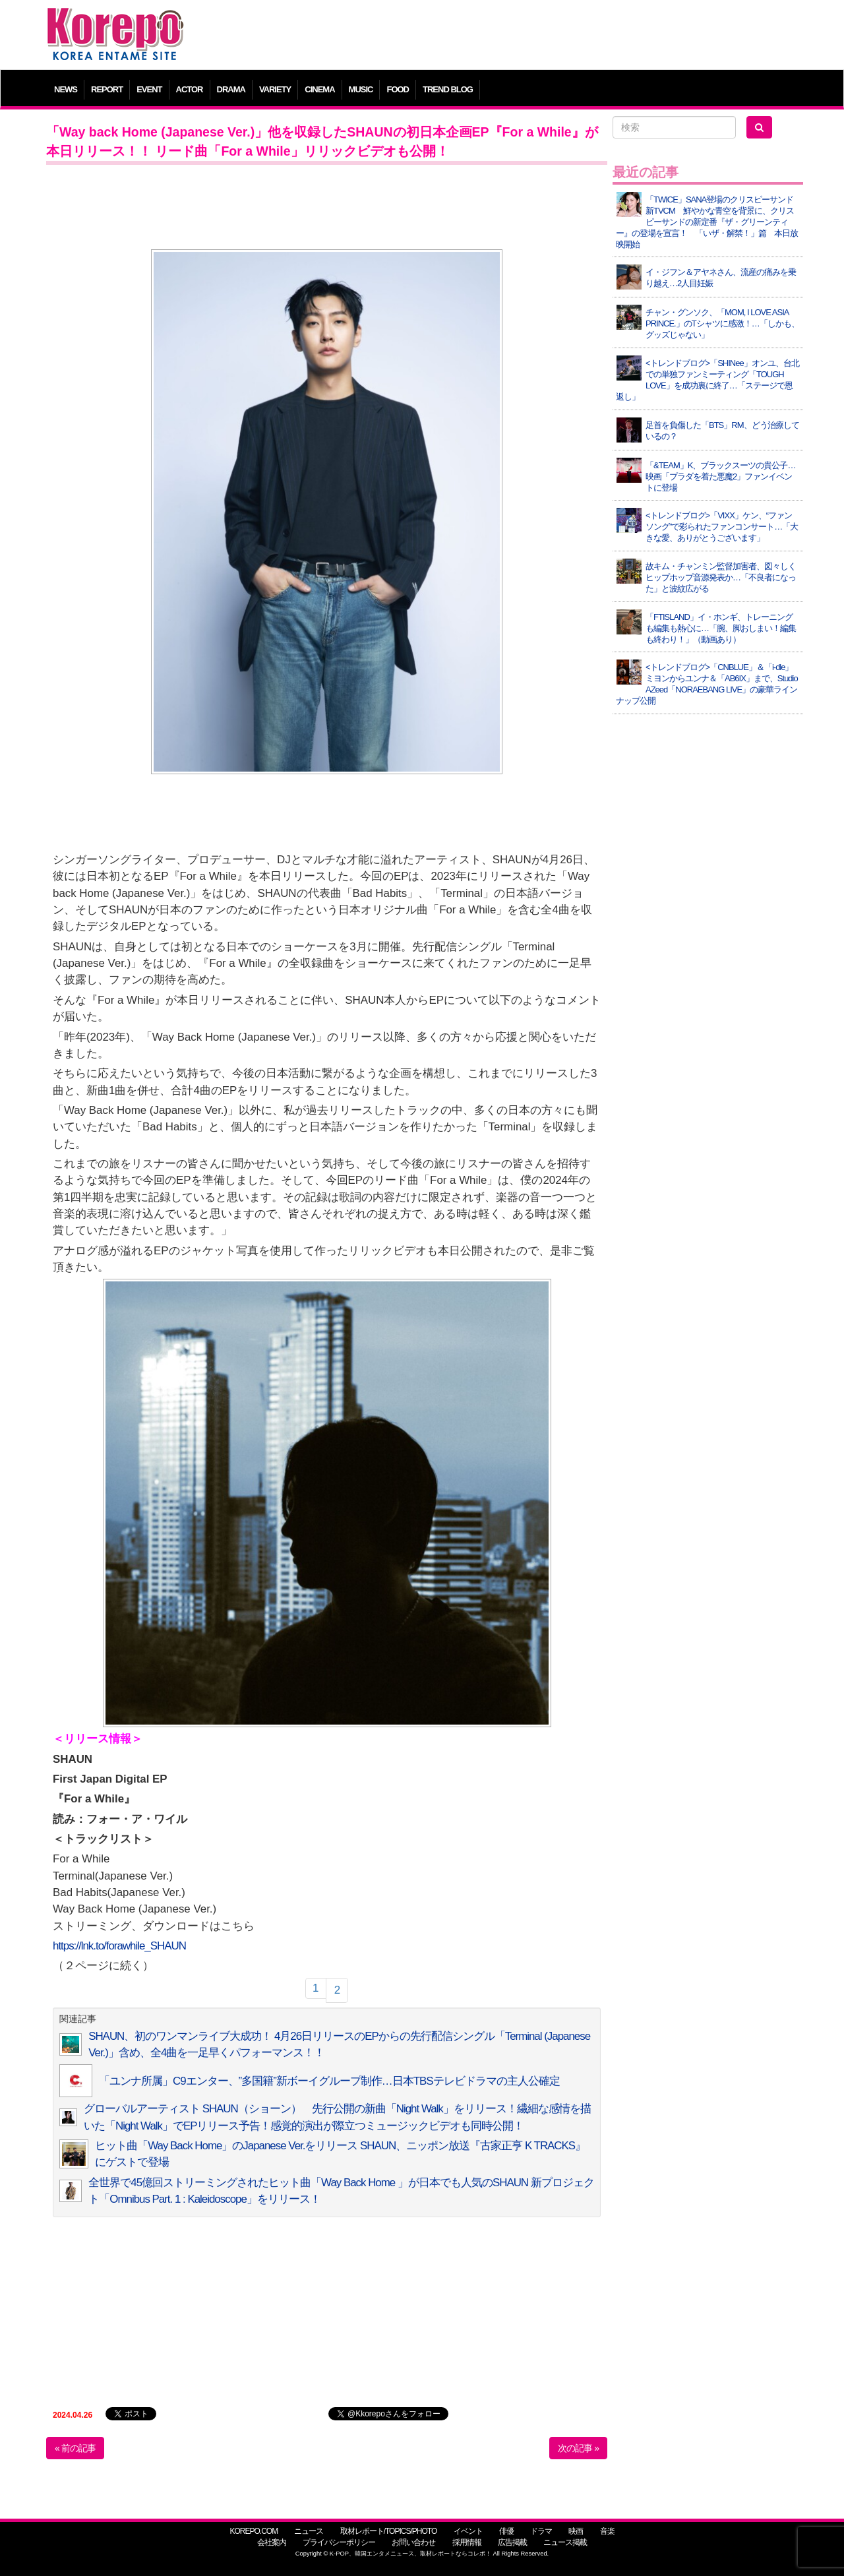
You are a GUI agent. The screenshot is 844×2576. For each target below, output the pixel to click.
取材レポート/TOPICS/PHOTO (388, 2531)
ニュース (308, 2531)
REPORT (107, 89)
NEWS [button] (65, 89)
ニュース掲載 (565, 2542)
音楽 (607, 2531)
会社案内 (271, 2542)
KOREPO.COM (253, 2531)
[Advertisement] (517, 36)
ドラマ (541, 2531)
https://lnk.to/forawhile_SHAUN (119, 1946)
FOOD (397, 89)
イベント (468, 2531)
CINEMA (319, 89)
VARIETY (275, 89)
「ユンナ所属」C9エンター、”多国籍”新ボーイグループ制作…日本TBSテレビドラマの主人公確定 (329, 2081)
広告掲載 (512, 2542)
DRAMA (231, 89)
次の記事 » (578, 2448)
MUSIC (361, 89)
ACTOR (189, 89)
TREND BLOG (448, 89)
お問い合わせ (413, 2542)
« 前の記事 (75, 2448)
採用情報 (466, 2542)
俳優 (506, 2531)
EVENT (149, 89)
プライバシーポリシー (339, 2542)
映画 (575, 2531)
